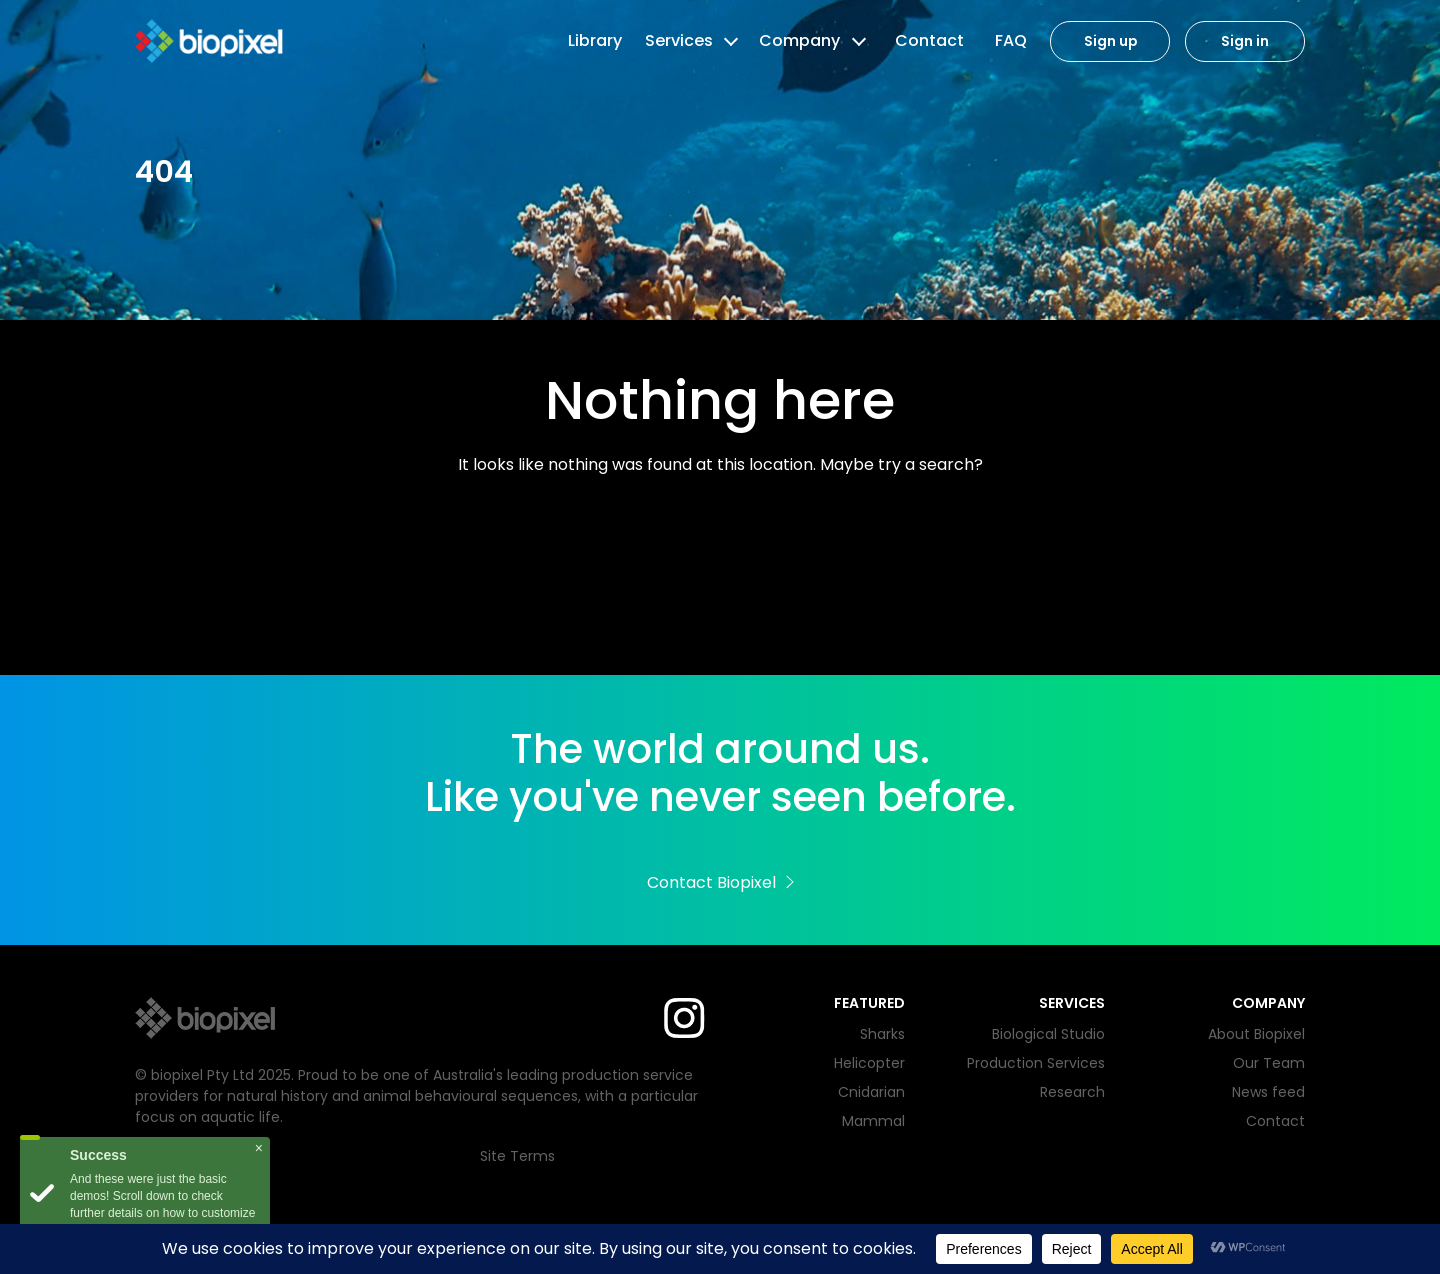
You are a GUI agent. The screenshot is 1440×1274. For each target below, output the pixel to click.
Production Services (1036, 1063)
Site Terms (517, 1156)
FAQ (1011, 40)
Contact (929, 40)
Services (679, 40)
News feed (1268, 1092)
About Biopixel (1256, 1034)
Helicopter (869, 1063)
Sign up (1110, 41)
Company (799, 40)
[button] (729, 41)
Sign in (1245, 41)
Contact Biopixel (720, 882)
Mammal (873, 1121)
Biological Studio (1048, 1034)
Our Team (1269, 1063)
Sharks (882, 1034)
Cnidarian (871, 1092)
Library (595, 40)
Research (1072, 1092)
